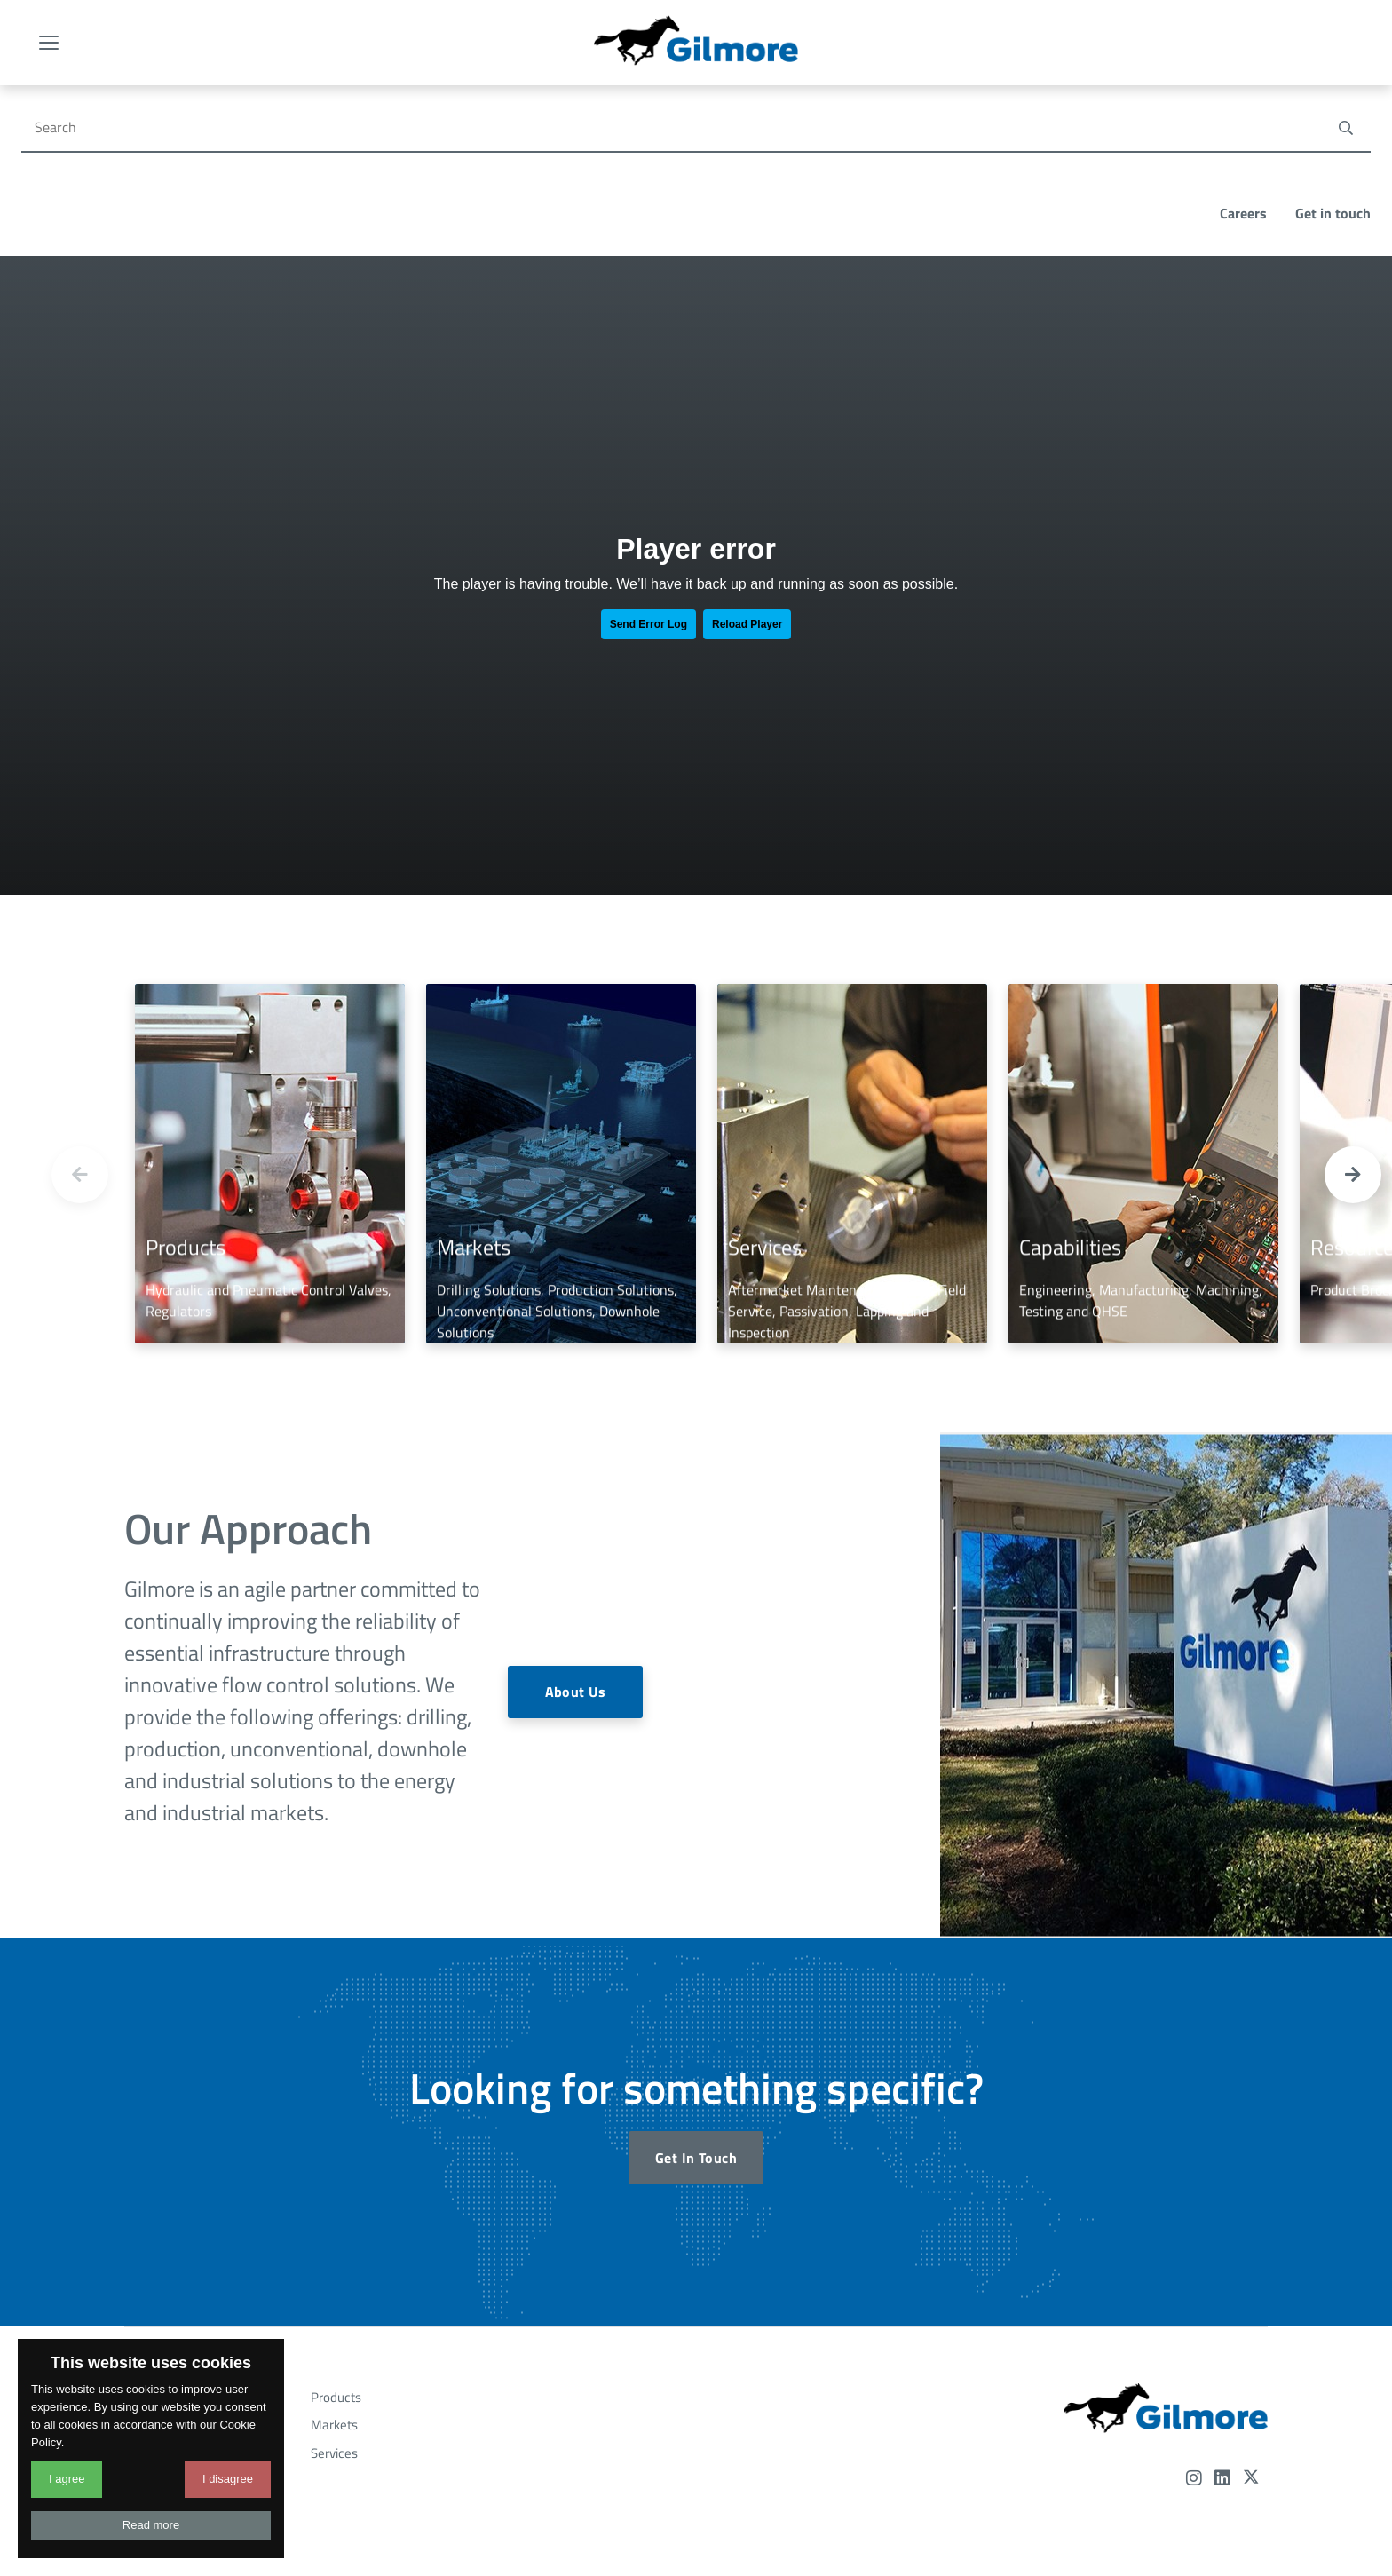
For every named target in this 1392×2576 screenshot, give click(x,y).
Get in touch (1333, 42)
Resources (164, 2254)
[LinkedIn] (1222, 2308)
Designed (686, 2491)
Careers (1243, 42)
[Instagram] (1194, 2308)
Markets (334, 2254)
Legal (788, 2470)
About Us (574, 1522)
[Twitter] (1251, 2308)
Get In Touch (696, 1987)
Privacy (739, 2470)
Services (334, 2282)
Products (336, 2226)
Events (154, 2282)
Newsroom (166, 2310)
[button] (1353, 1004)
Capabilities (167, 2226)
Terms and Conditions (647, 2470)
